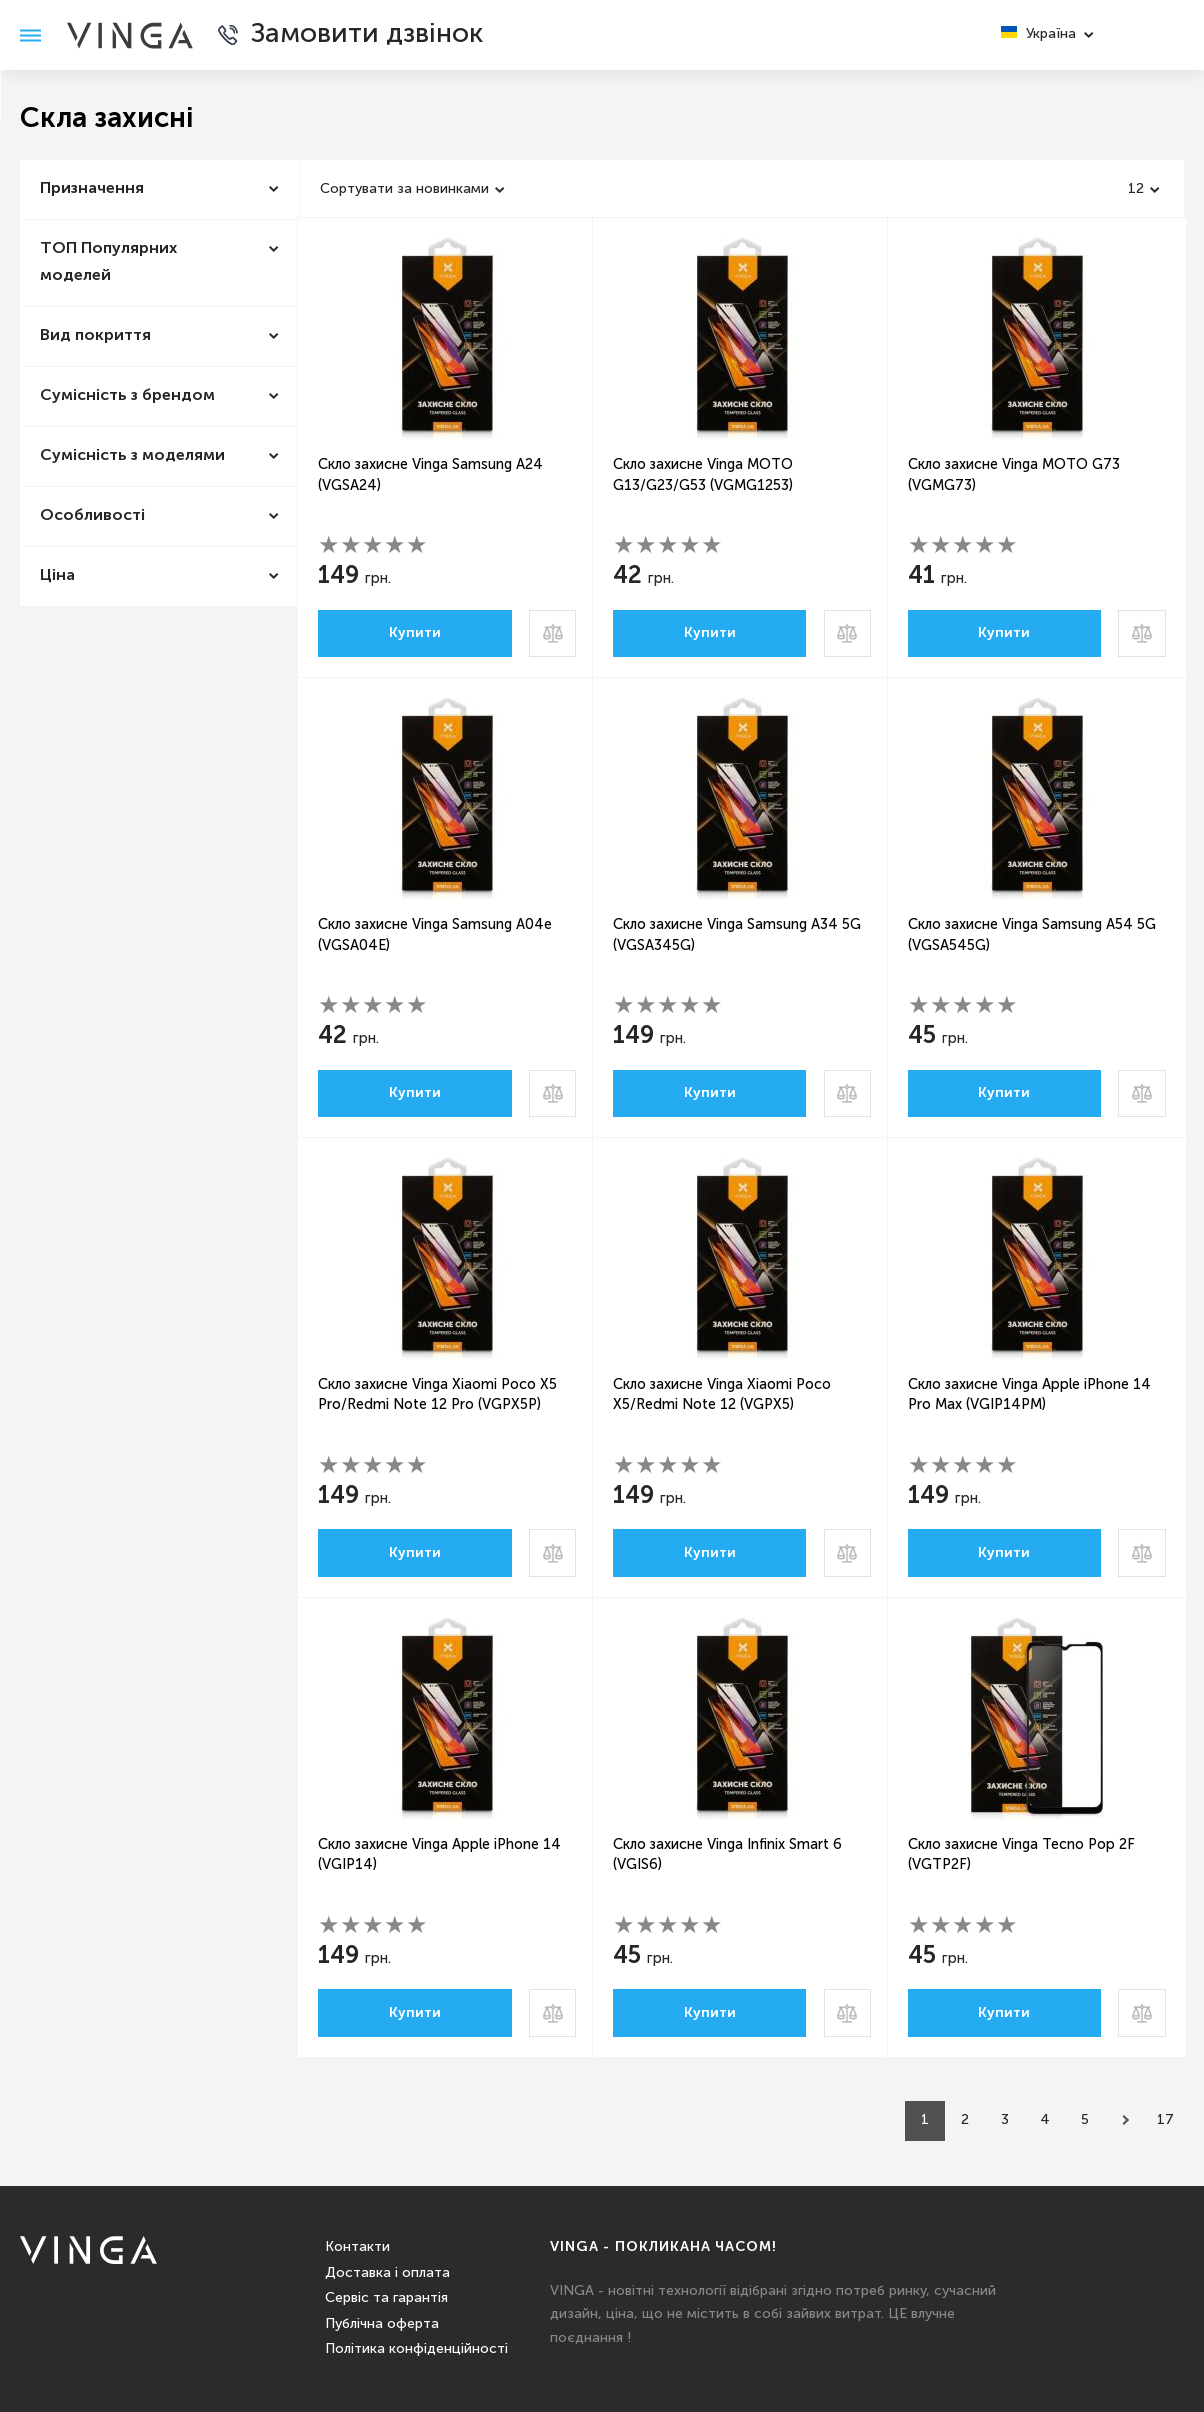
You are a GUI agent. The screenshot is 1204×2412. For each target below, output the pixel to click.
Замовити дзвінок (375, 34)
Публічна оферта (382, 2324)
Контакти (357, 2247)
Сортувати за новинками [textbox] (404, 189)
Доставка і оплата (387, 2273)
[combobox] (414, 189)
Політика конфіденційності (416, 2349)
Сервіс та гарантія (386, 2298)
